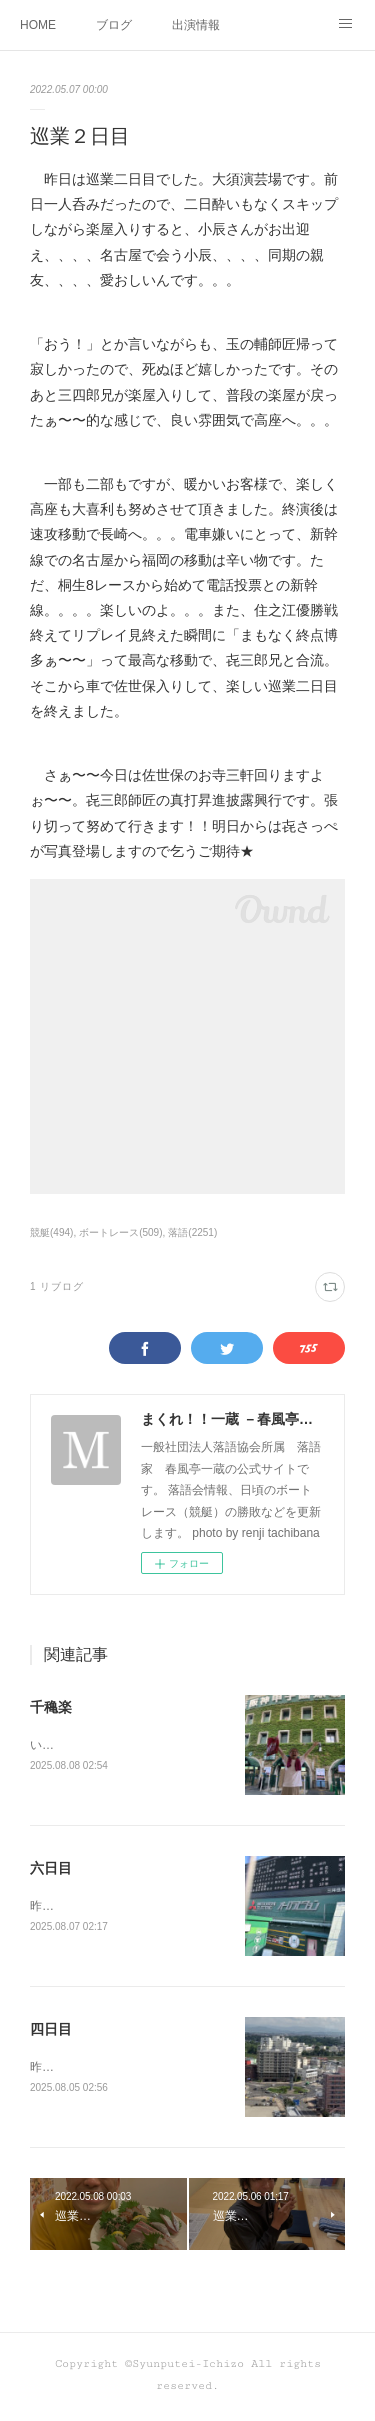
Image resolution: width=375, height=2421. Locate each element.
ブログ (114, 25)
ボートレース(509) (120, 1232)
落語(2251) (192, 1232)
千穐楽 (51, 1707)
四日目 (51, 2032)
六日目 (51, 1870)
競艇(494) (51, 1232)
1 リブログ (57, 1286)
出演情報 (196, 25)
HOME (38, 25)
